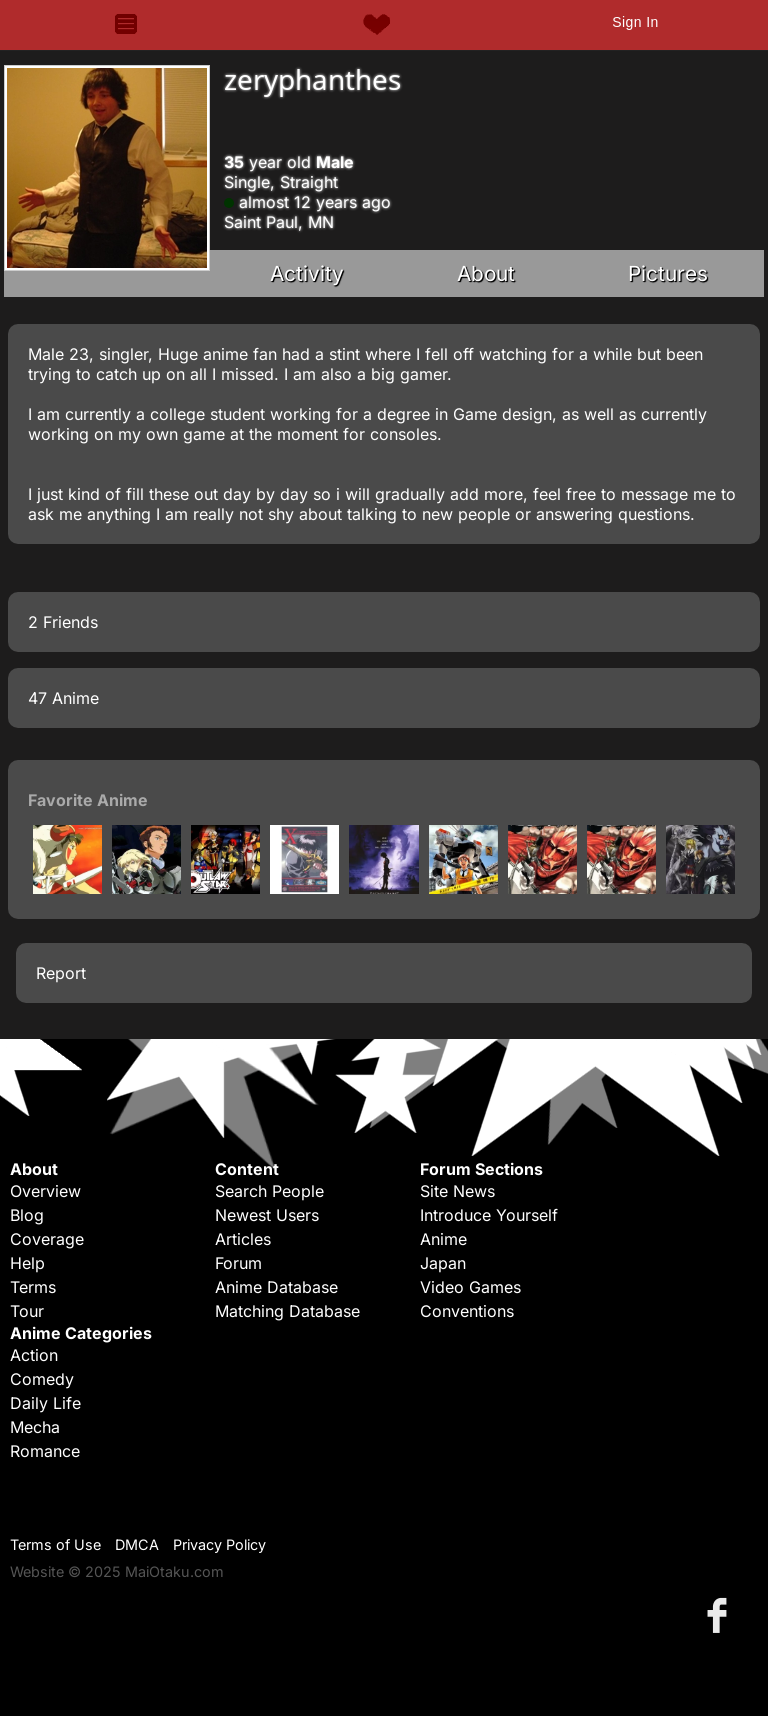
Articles (243, 1239)
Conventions (467, 1311)
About (486, 273)
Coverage (47, 1239)
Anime (443, 1239)
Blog (27, 1215)
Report (61, 973)
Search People (269, 1191)
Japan (443, 1263)
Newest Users (267, 1215)
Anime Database (276, 1287)
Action (34, 1355)
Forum (238, 1263)
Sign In (635, 22)
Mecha (35, 1427)
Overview (45, 1191)
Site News (457, 1191)
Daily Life (45, 1403)
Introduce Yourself (489, 1215)
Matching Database (287, 1311)
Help (27, 1263)
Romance (45, 1451)
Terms (33, 1287)
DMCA (137, 1544)
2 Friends (63, 622)
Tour (27, 1311)
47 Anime (63, 698)
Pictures (668, 273)
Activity (307, 273)
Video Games (470, 1287)
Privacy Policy (219, 1544)
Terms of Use (55, 1544)
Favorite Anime (88, 800)
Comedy (42, 1379)
